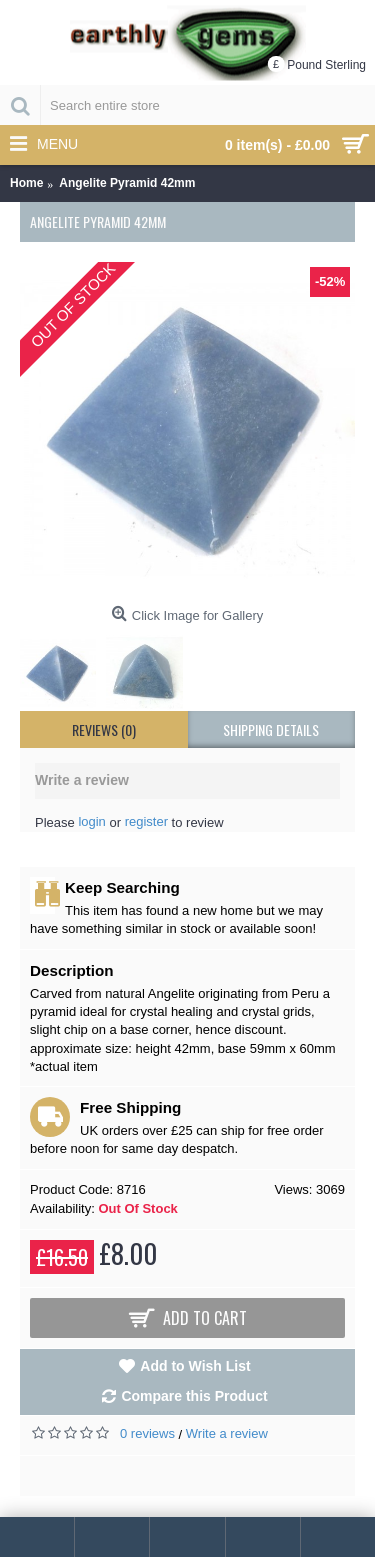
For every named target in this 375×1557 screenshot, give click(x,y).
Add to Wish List (195, 1366)
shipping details (271, 729)
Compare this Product (194, 1396)
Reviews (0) (104, 729)
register (146, 821)
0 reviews (147, 1433)
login (91, 821)
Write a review (227, 1433)
